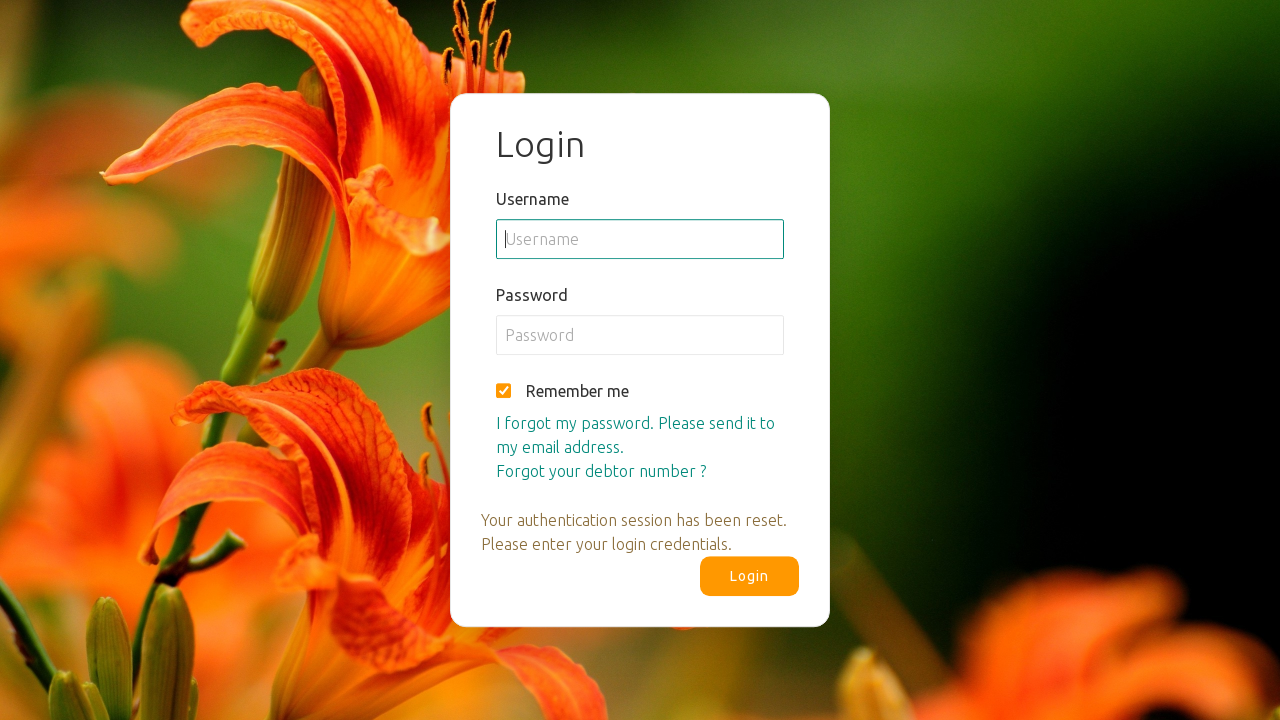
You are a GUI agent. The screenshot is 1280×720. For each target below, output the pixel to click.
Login (749, 576)
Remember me (577, 391)
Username (532, 199)
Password (532, 295)
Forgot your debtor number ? (601, 471)
